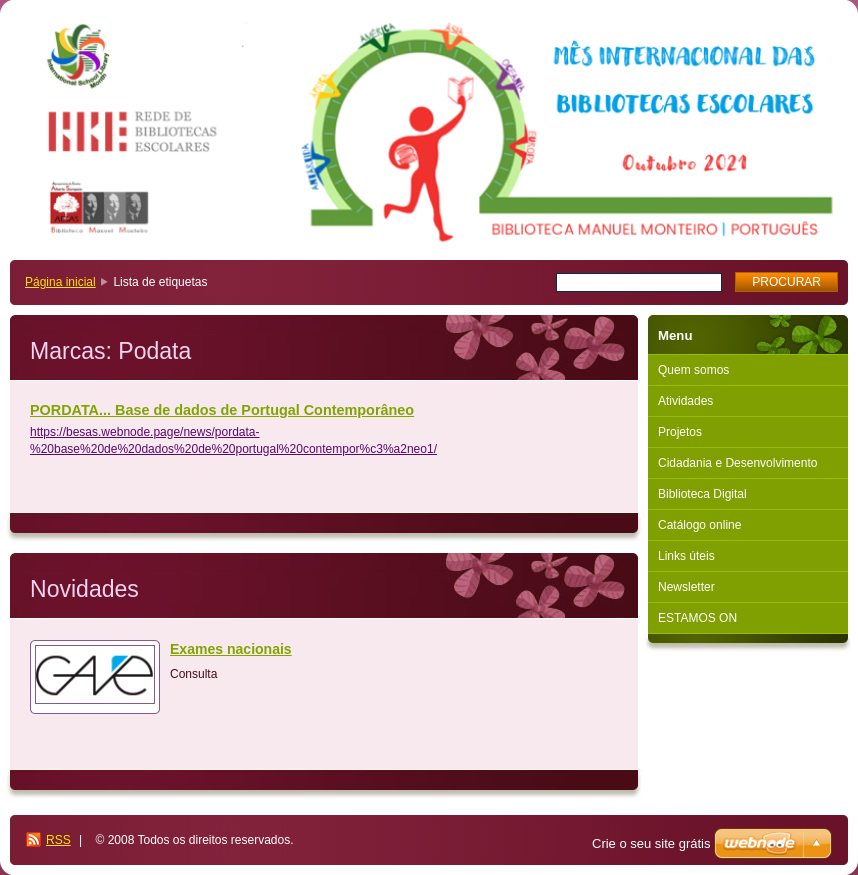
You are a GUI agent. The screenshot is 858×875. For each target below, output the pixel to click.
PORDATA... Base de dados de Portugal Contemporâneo (222, 410)
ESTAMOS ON (697, 618)
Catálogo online (699, 525)
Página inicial (60, 282)
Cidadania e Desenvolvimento (737, 463)
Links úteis (686, 556)
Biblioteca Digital (702, 494)
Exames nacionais (231, 649)
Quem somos (693, 370)
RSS (58, 840)
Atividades (685, 401)
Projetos (680, 432)
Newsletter (686, 587)
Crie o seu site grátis (651, 843)
